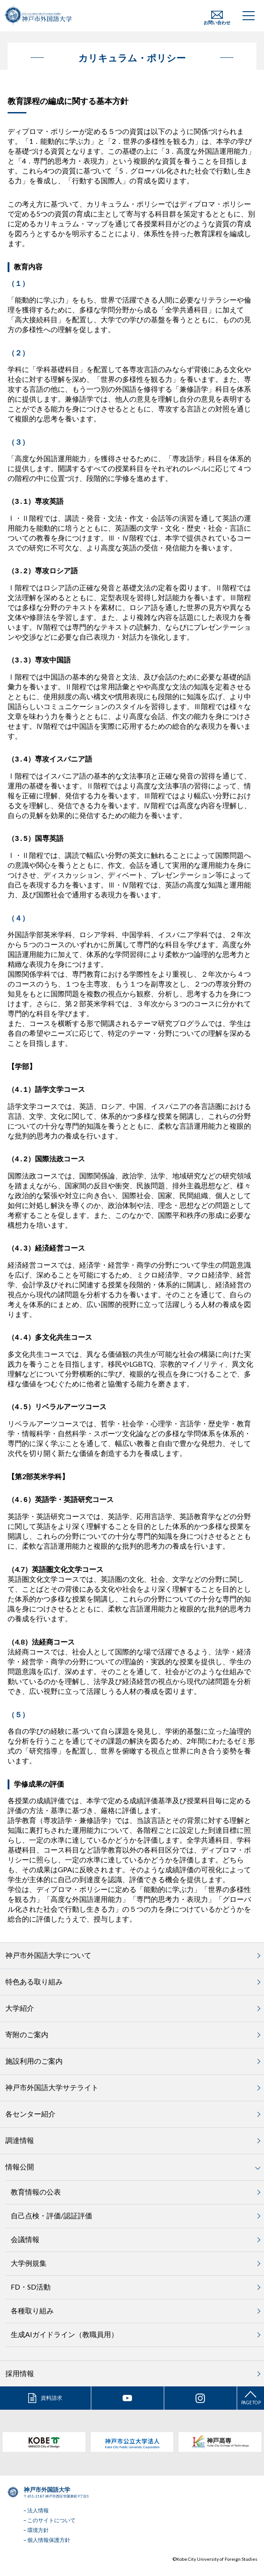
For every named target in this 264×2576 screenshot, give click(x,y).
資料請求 (51, 2407)
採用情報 (19, 2383)
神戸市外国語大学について (48, 1965)
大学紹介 (19, 2017)
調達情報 (19, 2150)
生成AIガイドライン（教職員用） (64, 2344)
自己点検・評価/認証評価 (51, 2225)
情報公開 (19, 2176)
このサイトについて (51, 2530)
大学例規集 (29, 2273)
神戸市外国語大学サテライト (51, 2097)
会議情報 (25, 2249)
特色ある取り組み (34, 1991)
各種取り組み (32, 2320)
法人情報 (38, 2520)
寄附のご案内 (26, 2044)
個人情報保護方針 (48, 2549)
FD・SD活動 (31, 2296)
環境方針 (38, 2540)
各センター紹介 (30, 2123)
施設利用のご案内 (34, 2070)
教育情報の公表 (36, 2201)
